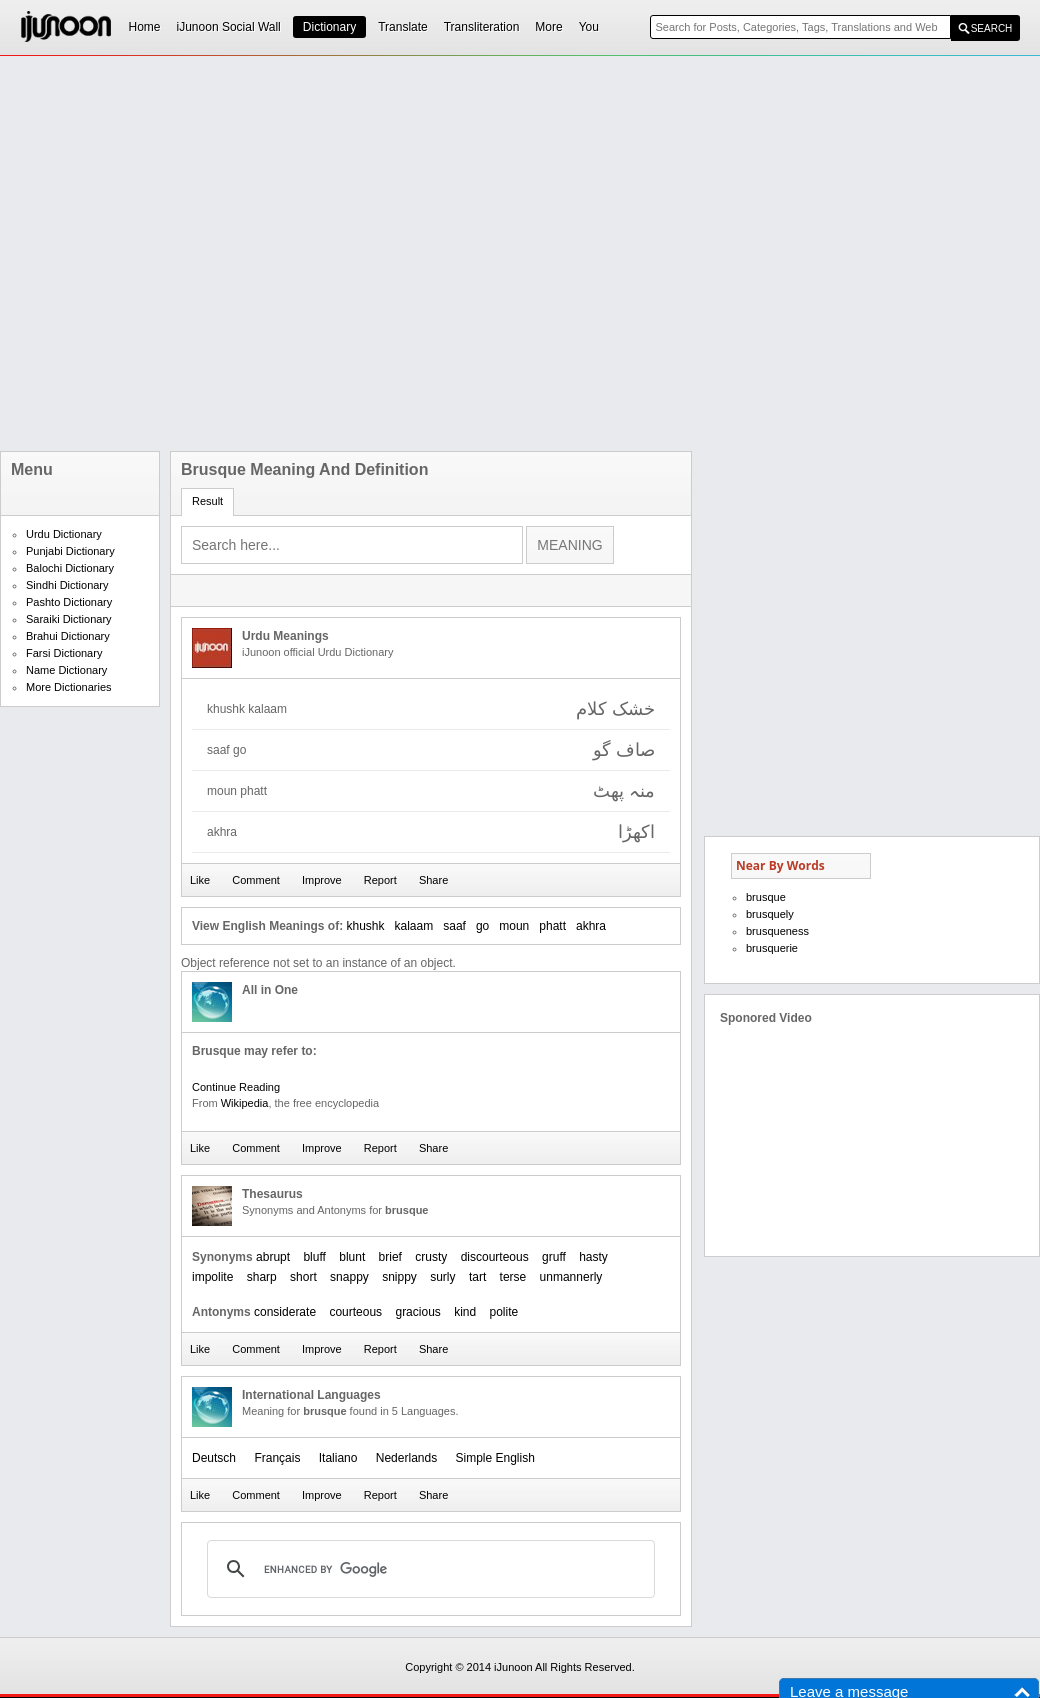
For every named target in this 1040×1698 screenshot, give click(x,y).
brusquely (770, 914)
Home (145, 27)
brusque (766, 897)
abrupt (273, 1257)
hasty (593, 1257)
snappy (349, 1277)
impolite (212, 1277)
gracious (417, 1312)
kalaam (414, 926)
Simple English (495, 1458)
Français (277, 1458)
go (482, 926)
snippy (399, 1277)
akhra (591, 926)
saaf (454, 926)
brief (390, 1257)
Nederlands (406, 1458)
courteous (355, 1312)
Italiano (338, 1458)
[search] (428, 1569)
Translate (403, 27)
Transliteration (482, 27)
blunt (352, 1257)
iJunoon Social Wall (229, 27)
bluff (314, 1257)
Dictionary (329, 27)
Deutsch (214, 1458)
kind (465, 1312)
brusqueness (777, 931)
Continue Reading (236, 1087)
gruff (554, 1257)
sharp (262, 1277)
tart (477, 1277)
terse (513, 1277)
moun (514, 926)
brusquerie (772, 948)
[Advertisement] (222, 253)
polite (504, 1312)
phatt (552, 926)
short (303, 1277)
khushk (365, 926)
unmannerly (571, 1277)
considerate (285, 1312)
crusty (431, 1257)
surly (442, 1277)
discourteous (495, 1257)
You (589, 27)
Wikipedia (245, 1103)
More (548, 27)
